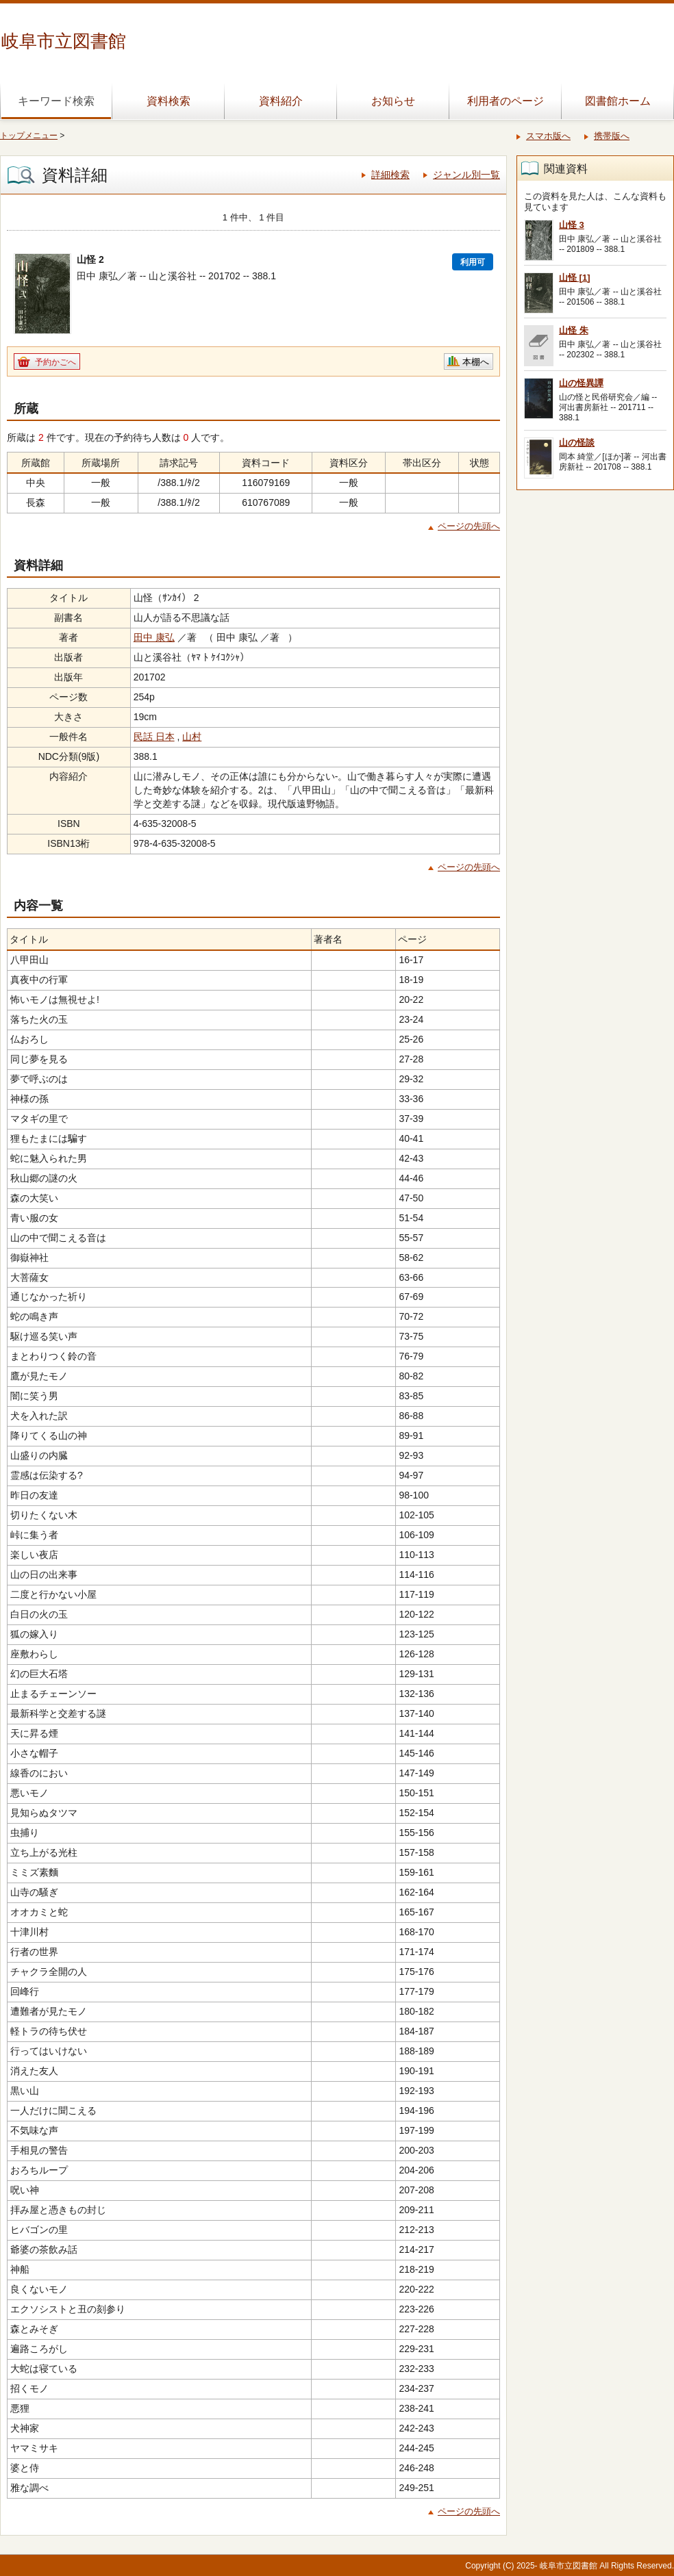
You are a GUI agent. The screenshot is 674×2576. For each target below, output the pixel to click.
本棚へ (475, 362)
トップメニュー (29, 135)
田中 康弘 (154, 637)
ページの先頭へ (469, 526)
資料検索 (168, 101)
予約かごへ (55, 362)
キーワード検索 (56, 101)
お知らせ (393, 101)
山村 (191, 736)
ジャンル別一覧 (466, 174)
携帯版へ (611, 136)
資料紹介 (281, 101)
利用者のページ (505, 101)
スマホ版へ (548, 136)
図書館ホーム (618, 101)
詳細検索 (390, 174)
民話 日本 (154, 736)
